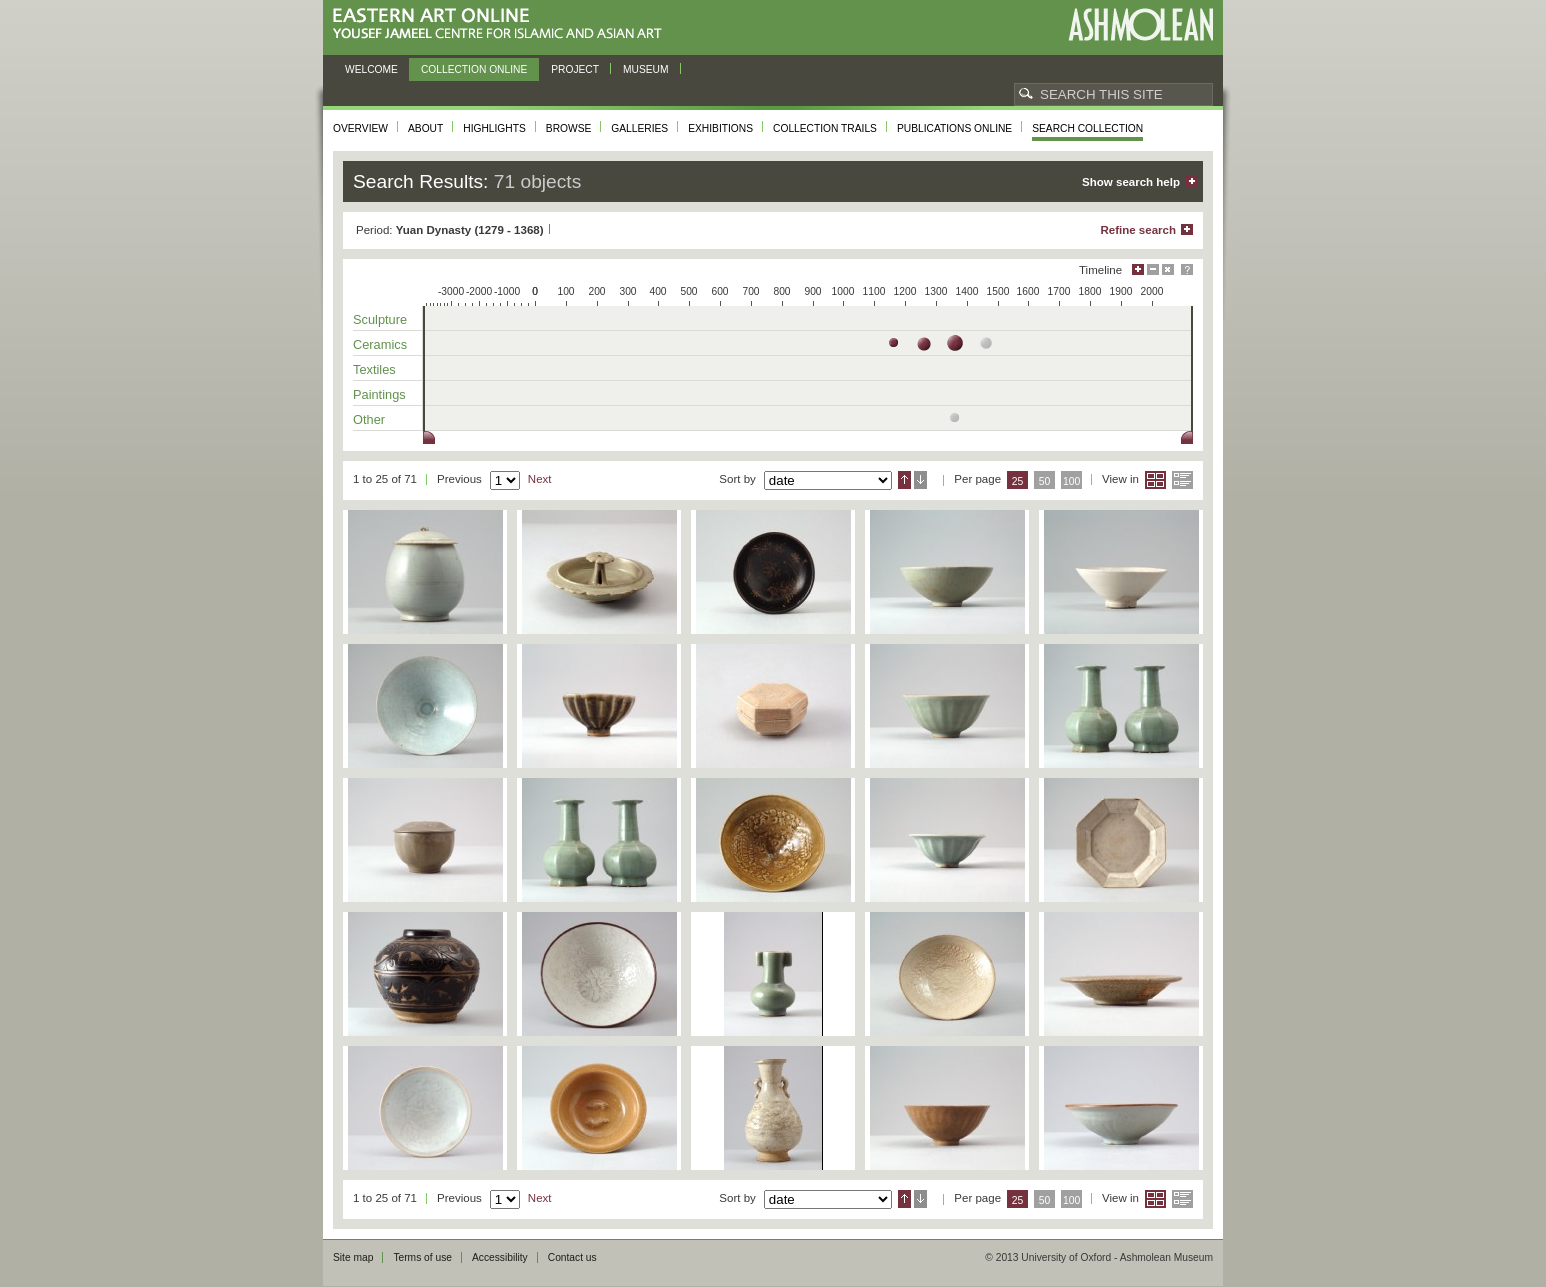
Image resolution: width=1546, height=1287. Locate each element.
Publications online (954, 128)
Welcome (371, 69)
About (425, 128)
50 (1045, 481)
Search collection (1087, 128)
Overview (360, 128)
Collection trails (825, 128)
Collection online (474, 69)
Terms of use (422, 1257)
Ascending (904, 480)
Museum (646, 69)
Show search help (1131, 182)
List (1182, 480)
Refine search (1138, 230)
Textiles (374, 369)
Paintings (379, 394)
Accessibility (500, 1257)
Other (369, 419)
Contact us (572, 1257)
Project (575, 69)
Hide (1168, 269)
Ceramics (380, 344)
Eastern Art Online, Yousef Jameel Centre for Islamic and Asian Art (502, 24)
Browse (569, 128)
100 (1071, 481)
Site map (353, 1257)
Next (540, 479)
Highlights (494, 128)
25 (1018, 481)
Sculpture (380, 319)
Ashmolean (1140, 24)
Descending (920, 480)
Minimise (1153, 269)
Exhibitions (720, 128)
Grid (1155, 480)
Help (1187, 269)
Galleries (639, 128)
